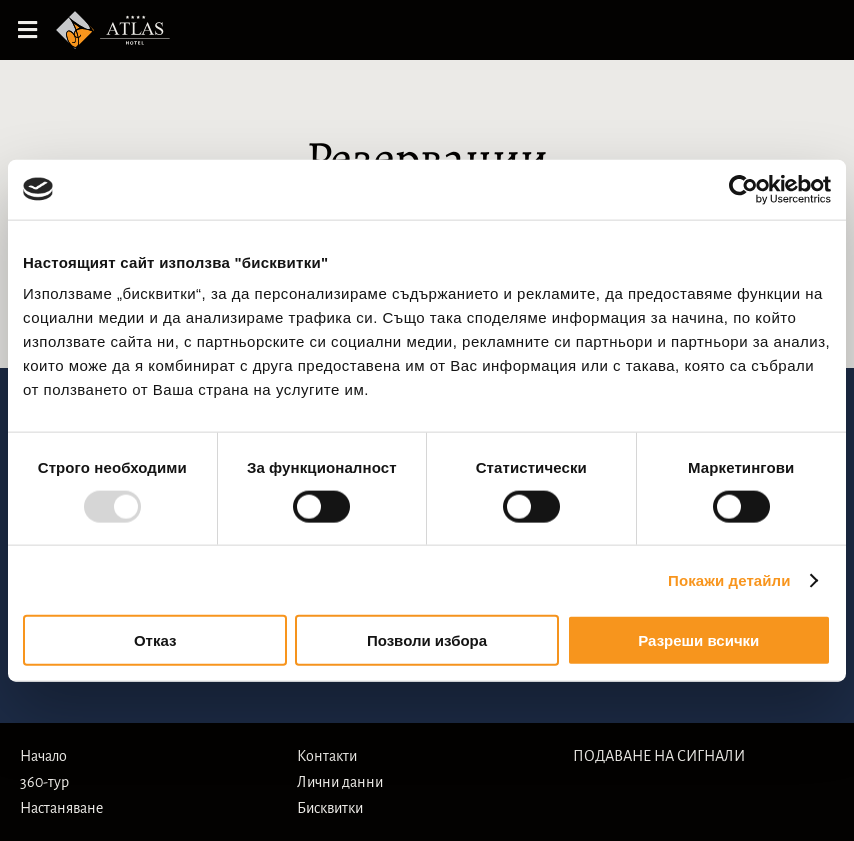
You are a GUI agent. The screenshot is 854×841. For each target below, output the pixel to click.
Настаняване (61, 808)
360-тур (44, 782)
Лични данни (340, 782)
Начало (43, 756)
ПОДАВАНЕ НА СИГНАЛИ (659, 756)
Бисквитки (330, 808)
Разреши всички (698, 640)
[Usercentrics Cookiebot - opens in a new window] (743, 189)
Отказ (155, 640)
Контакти (327, 756)
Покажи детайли (729, 579)
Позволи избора (427, 640)
